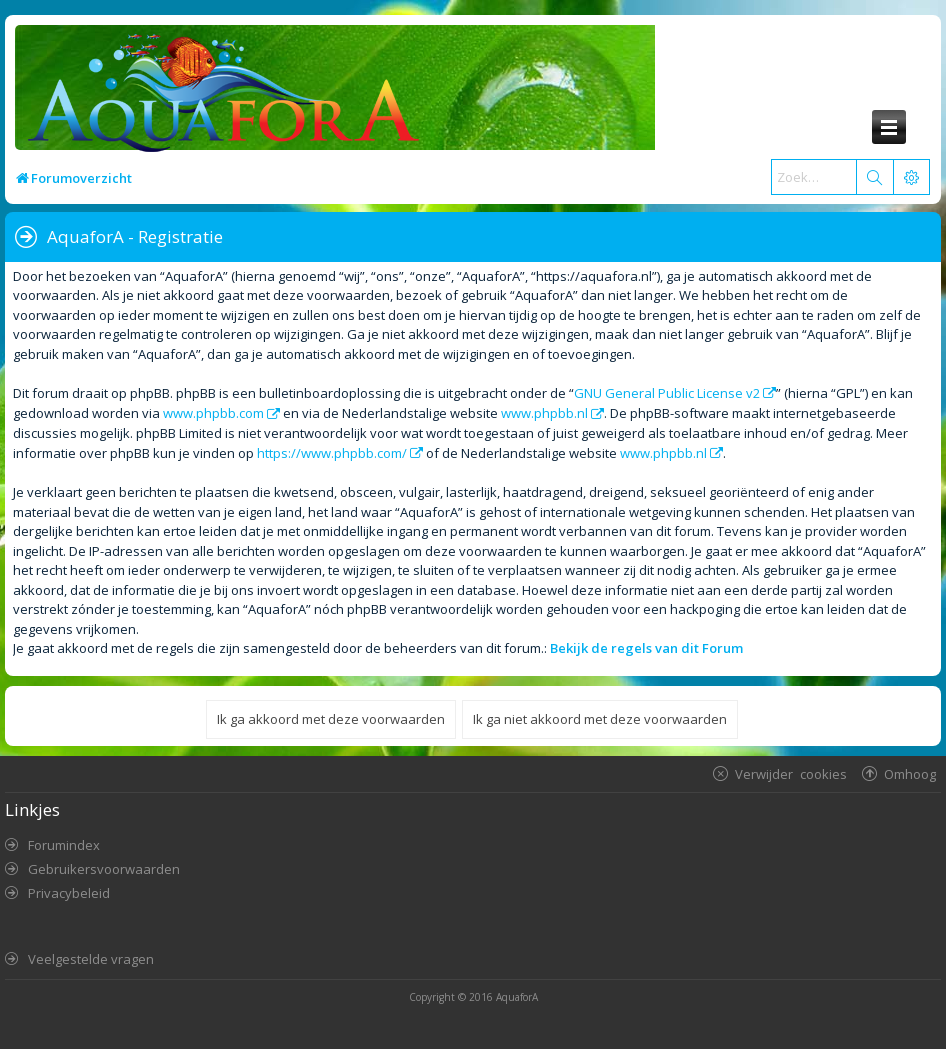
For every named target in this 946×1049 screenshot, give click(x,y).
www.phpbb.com (213, 413)
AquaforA (517, 997)
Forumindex (64, 845)
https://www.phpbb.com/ (332, 453)
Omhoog (910, 773)
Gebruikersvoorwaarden (104, 869)
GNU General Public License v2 (667, 393)
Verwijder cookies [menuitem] (791, 773)
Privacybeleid (69, 893)
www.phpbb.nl (544, 413)
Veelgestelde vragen (91, 959)
